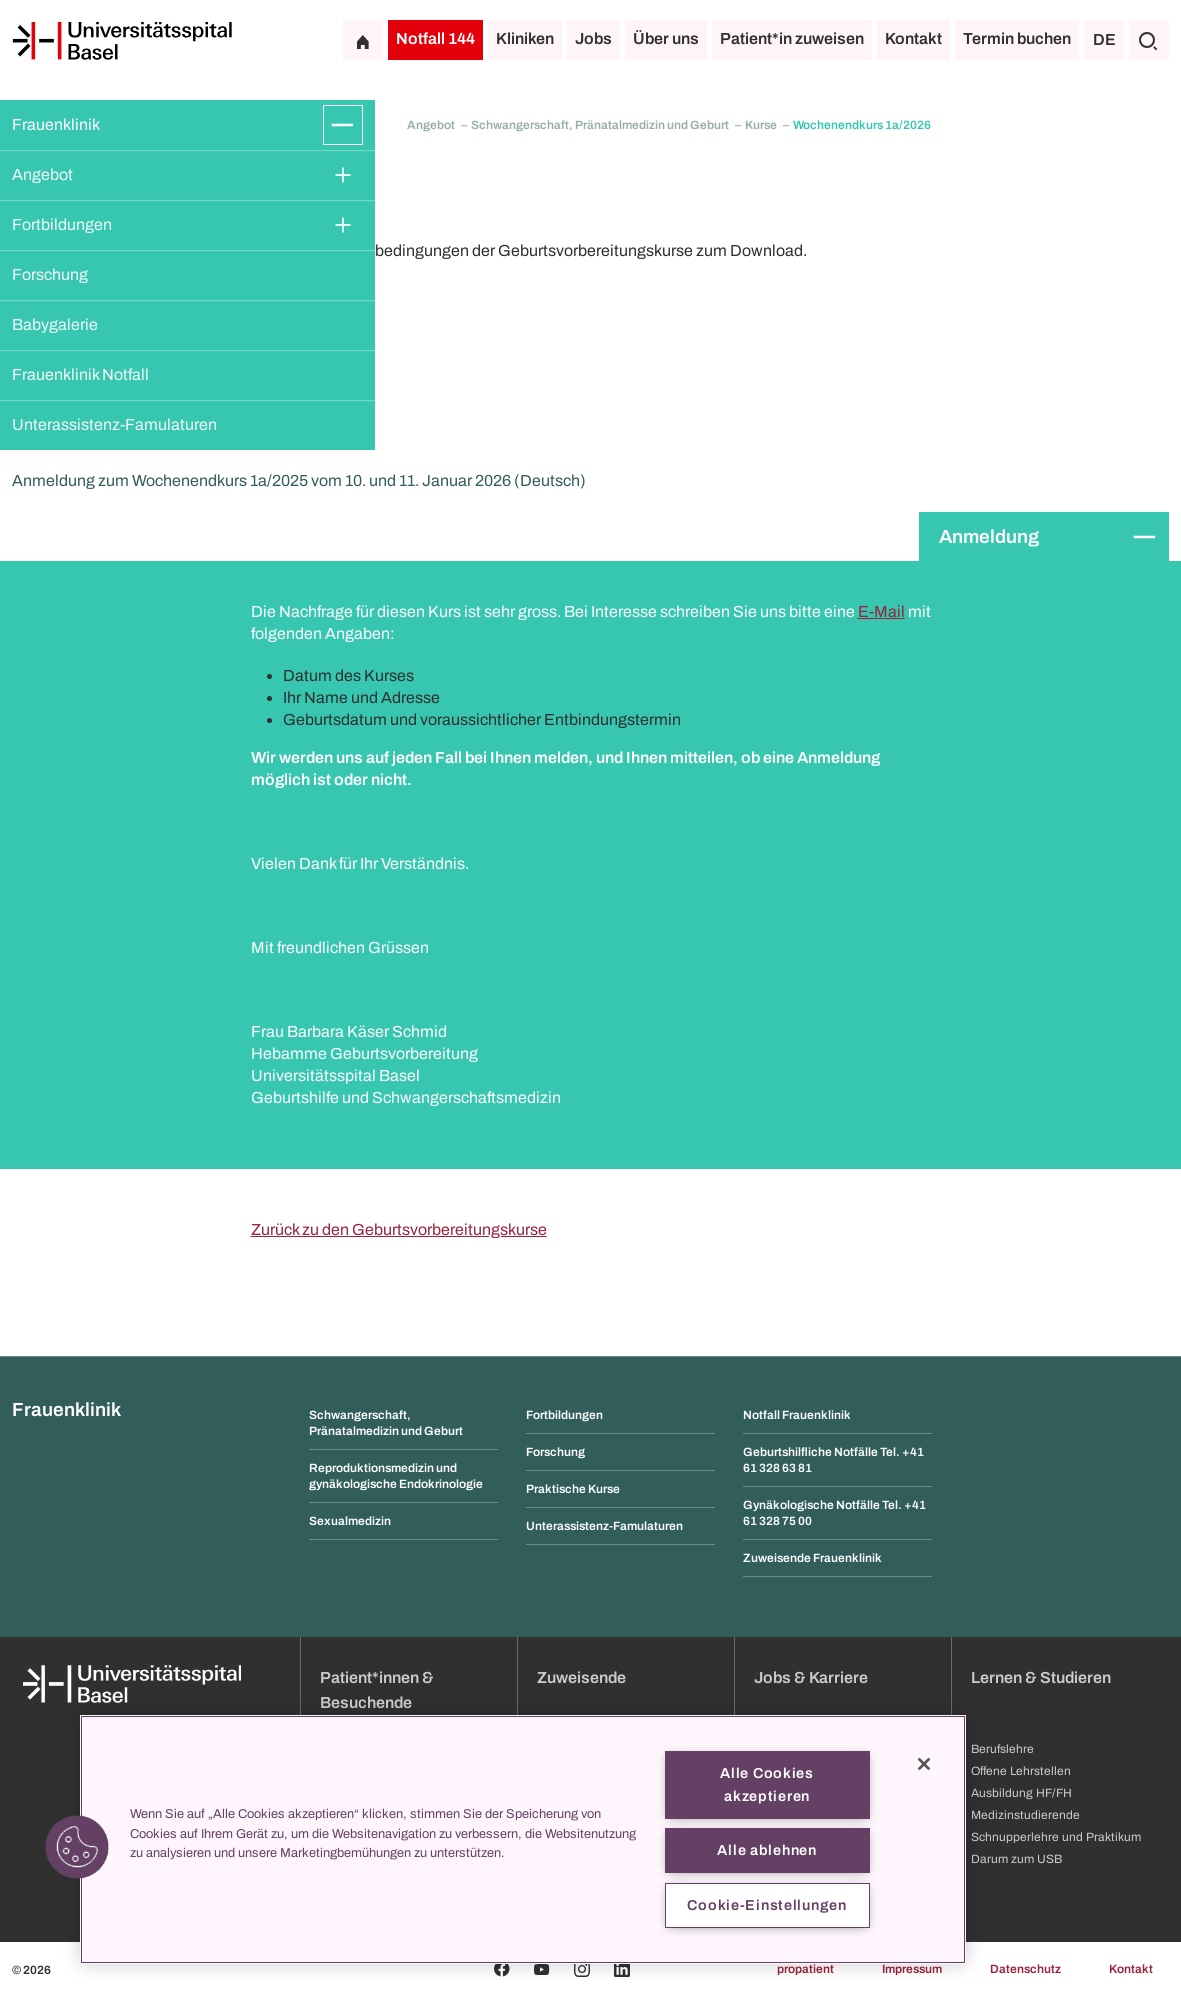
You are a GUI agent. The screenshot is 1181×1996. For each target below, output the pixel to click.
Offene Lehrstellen (1021, 1771)
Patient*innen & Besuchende (377, 1690)
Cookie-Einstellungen (766, 1905)
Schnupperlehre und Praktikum (1056, 1837)
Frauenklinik (56, 124)
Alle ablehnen (766, 1850)
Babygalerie (55, 324)
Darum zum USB (1016, 1859)
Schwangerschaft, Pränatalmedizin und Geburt (601, 125)
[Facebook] (502, 1969)
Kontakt (913, 38)
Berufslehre (1002, 1749)
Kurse (762, 125)
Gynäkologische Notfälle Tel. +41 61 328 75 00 (834, 1513)
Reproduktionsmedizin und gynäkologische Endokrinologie (396, 1476)
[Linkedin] (622, 1969)
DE (1104, 39)
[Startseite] (122, 41)
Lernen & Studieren (1041, 1677)
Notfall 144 (435, 38)
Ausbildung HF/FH (1021, 1793)
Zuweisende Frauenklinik (812, 1558)
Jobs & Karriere (811, 1677)
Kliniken (525, 38)
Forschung (50, 274)
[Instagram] (582, 1969)
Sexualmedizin (350, 1521)
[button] (77, 1847)
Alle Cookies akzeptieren (767, 1784)
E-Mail (881, 611)
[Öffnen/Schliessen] (343, 125)
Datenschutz (1025, 1969)
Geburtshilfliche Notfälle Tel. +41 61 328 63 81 (833, 1460)
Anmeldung (989, 536)
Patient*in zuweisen (792, 38)
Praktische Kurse (573, 1489)
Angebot (42, 174)
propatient (805, 1969)
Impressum (912, 1969)
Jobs (593, 38)
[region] (523, 1839)
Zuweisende (581, 1677)
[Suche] (1149, 40)
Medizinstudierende (1025, 1815)
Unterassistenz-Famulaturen (114, 424)
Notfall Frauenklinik (797, 1415)
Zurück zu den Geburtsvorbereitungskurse (399, 1229)
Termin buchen (1017, 38)
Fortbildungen (62, 224)
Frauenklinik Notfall (80, 374)
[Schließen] (924, 1764)
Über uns (666, 38)
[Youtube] (542, 1969)
